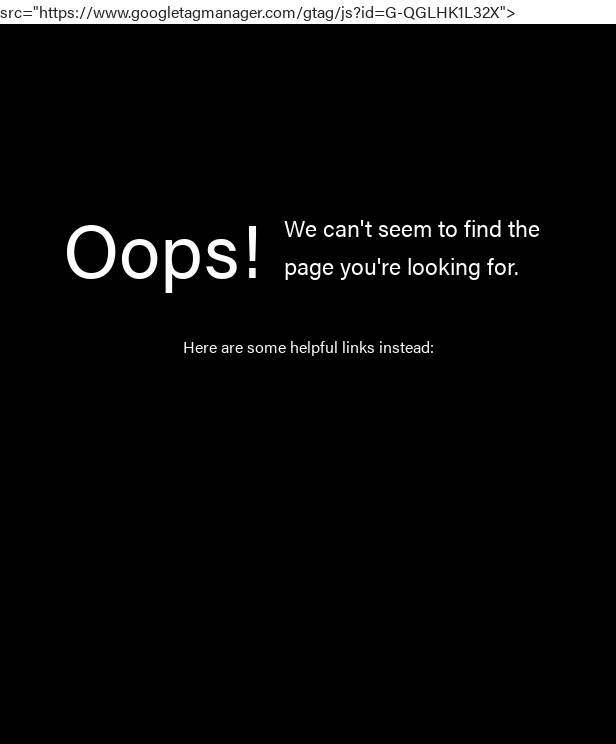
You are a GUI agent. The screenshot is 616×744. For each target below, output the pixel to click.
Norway (287, 492)
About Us (293, 539)
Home (281, 398)
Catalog (287, 445)
